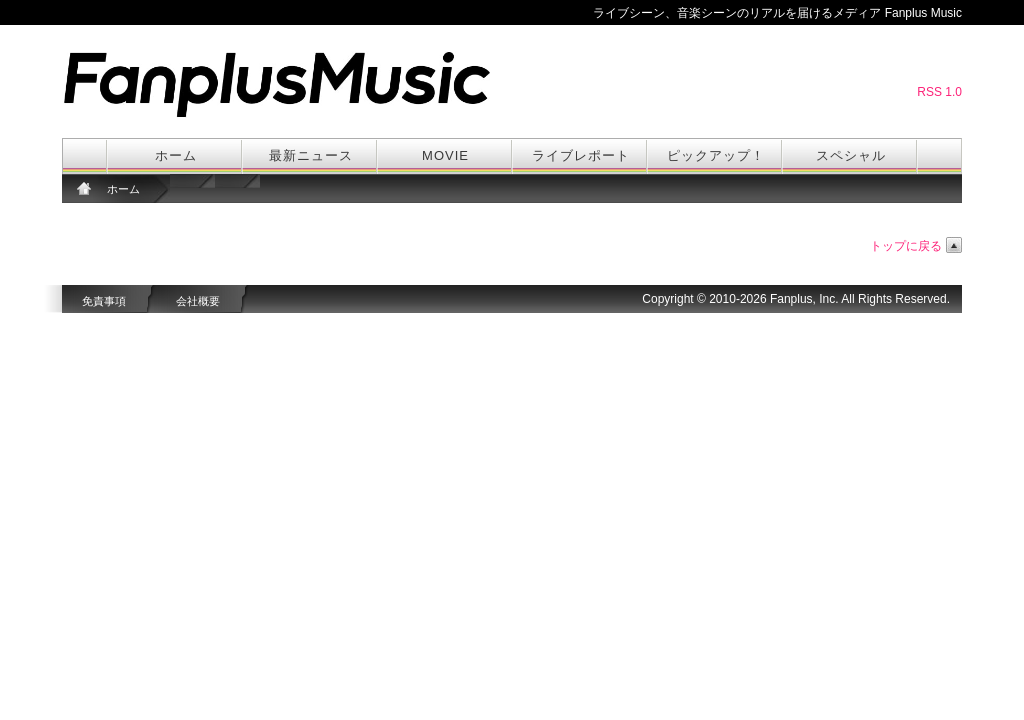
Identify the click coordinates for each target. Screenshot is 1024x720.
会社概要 (198, 301)
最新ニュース (311, 155)
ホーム (176, 155)
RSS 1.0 (939, 92)
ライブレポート (581, 155)
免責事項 (104, 301)
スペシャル (851, 155)
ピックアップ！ (716, 155)
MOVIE (445, 155)
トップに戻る (906, 246)
